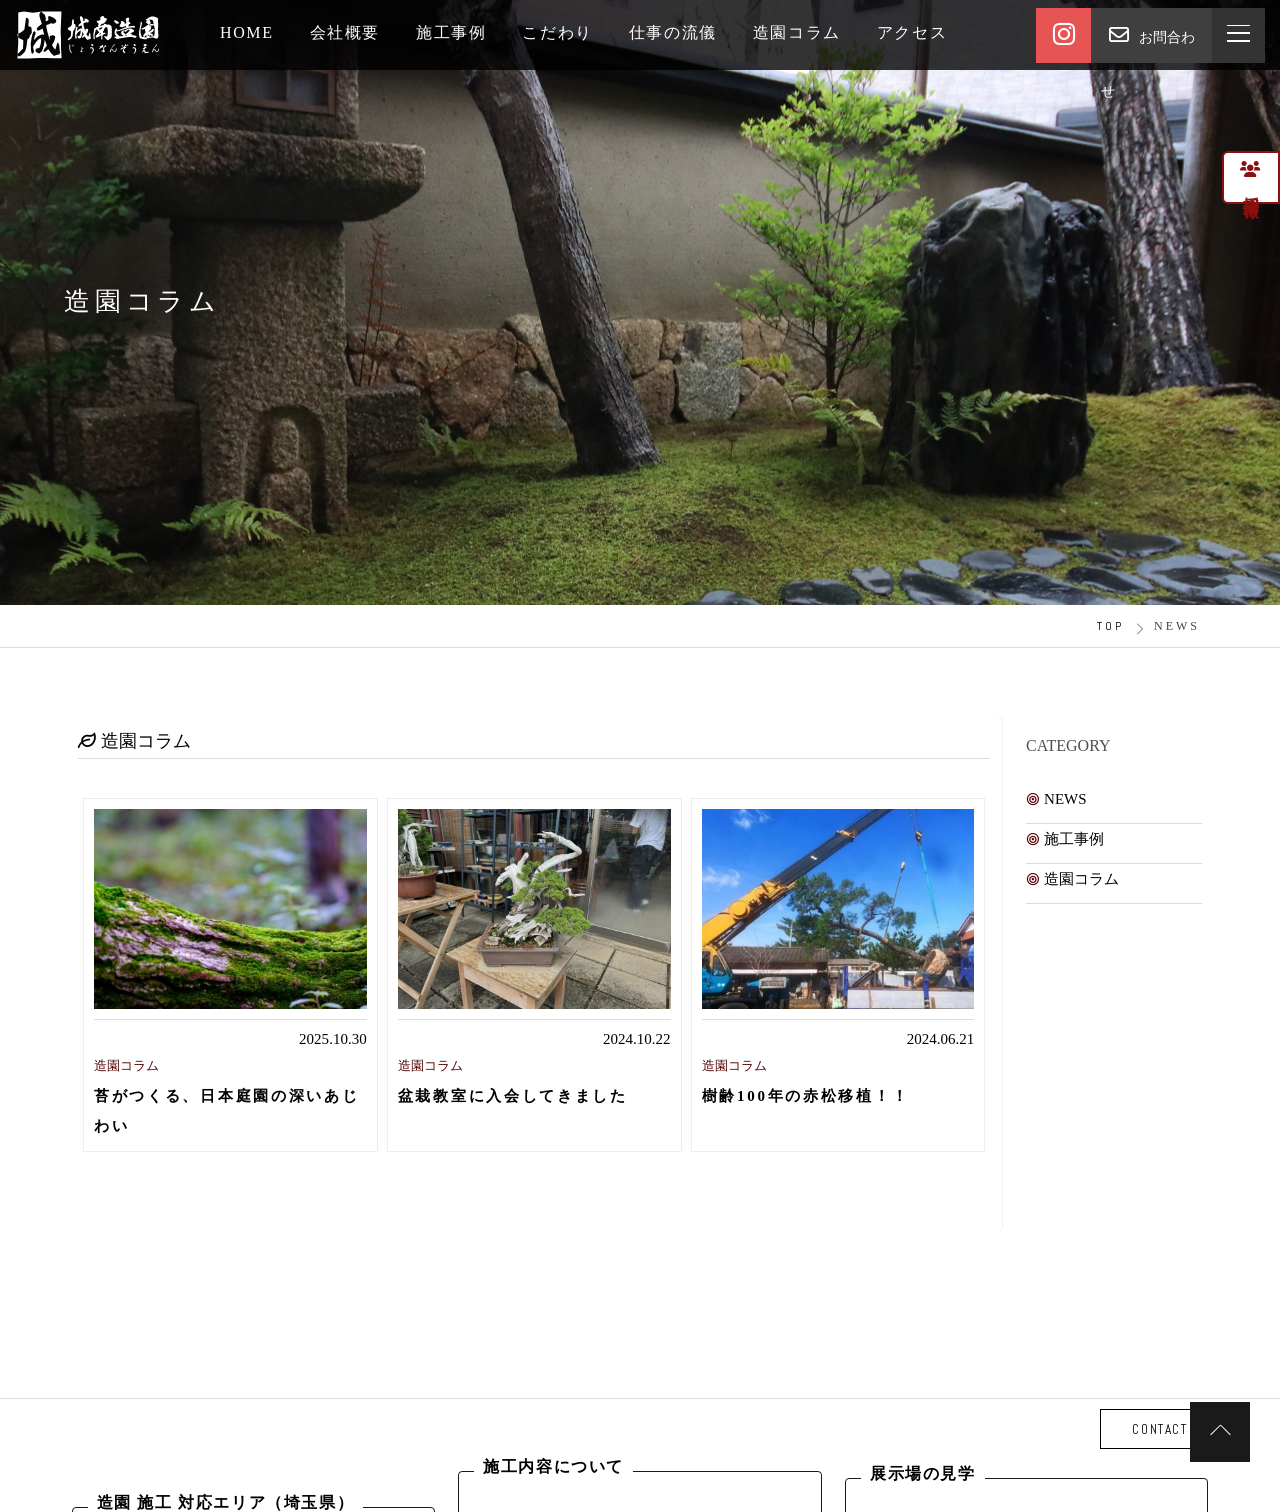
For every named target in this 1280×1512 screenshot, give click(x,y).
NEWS (1065, 799)
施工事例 (1074, 839)
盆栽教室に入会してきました (513, 1095)
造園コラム (1081, 879)
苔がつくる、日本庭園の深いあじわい (227, 1110)
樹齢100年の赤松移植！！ (806, 1095)
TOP (1110, 626)
